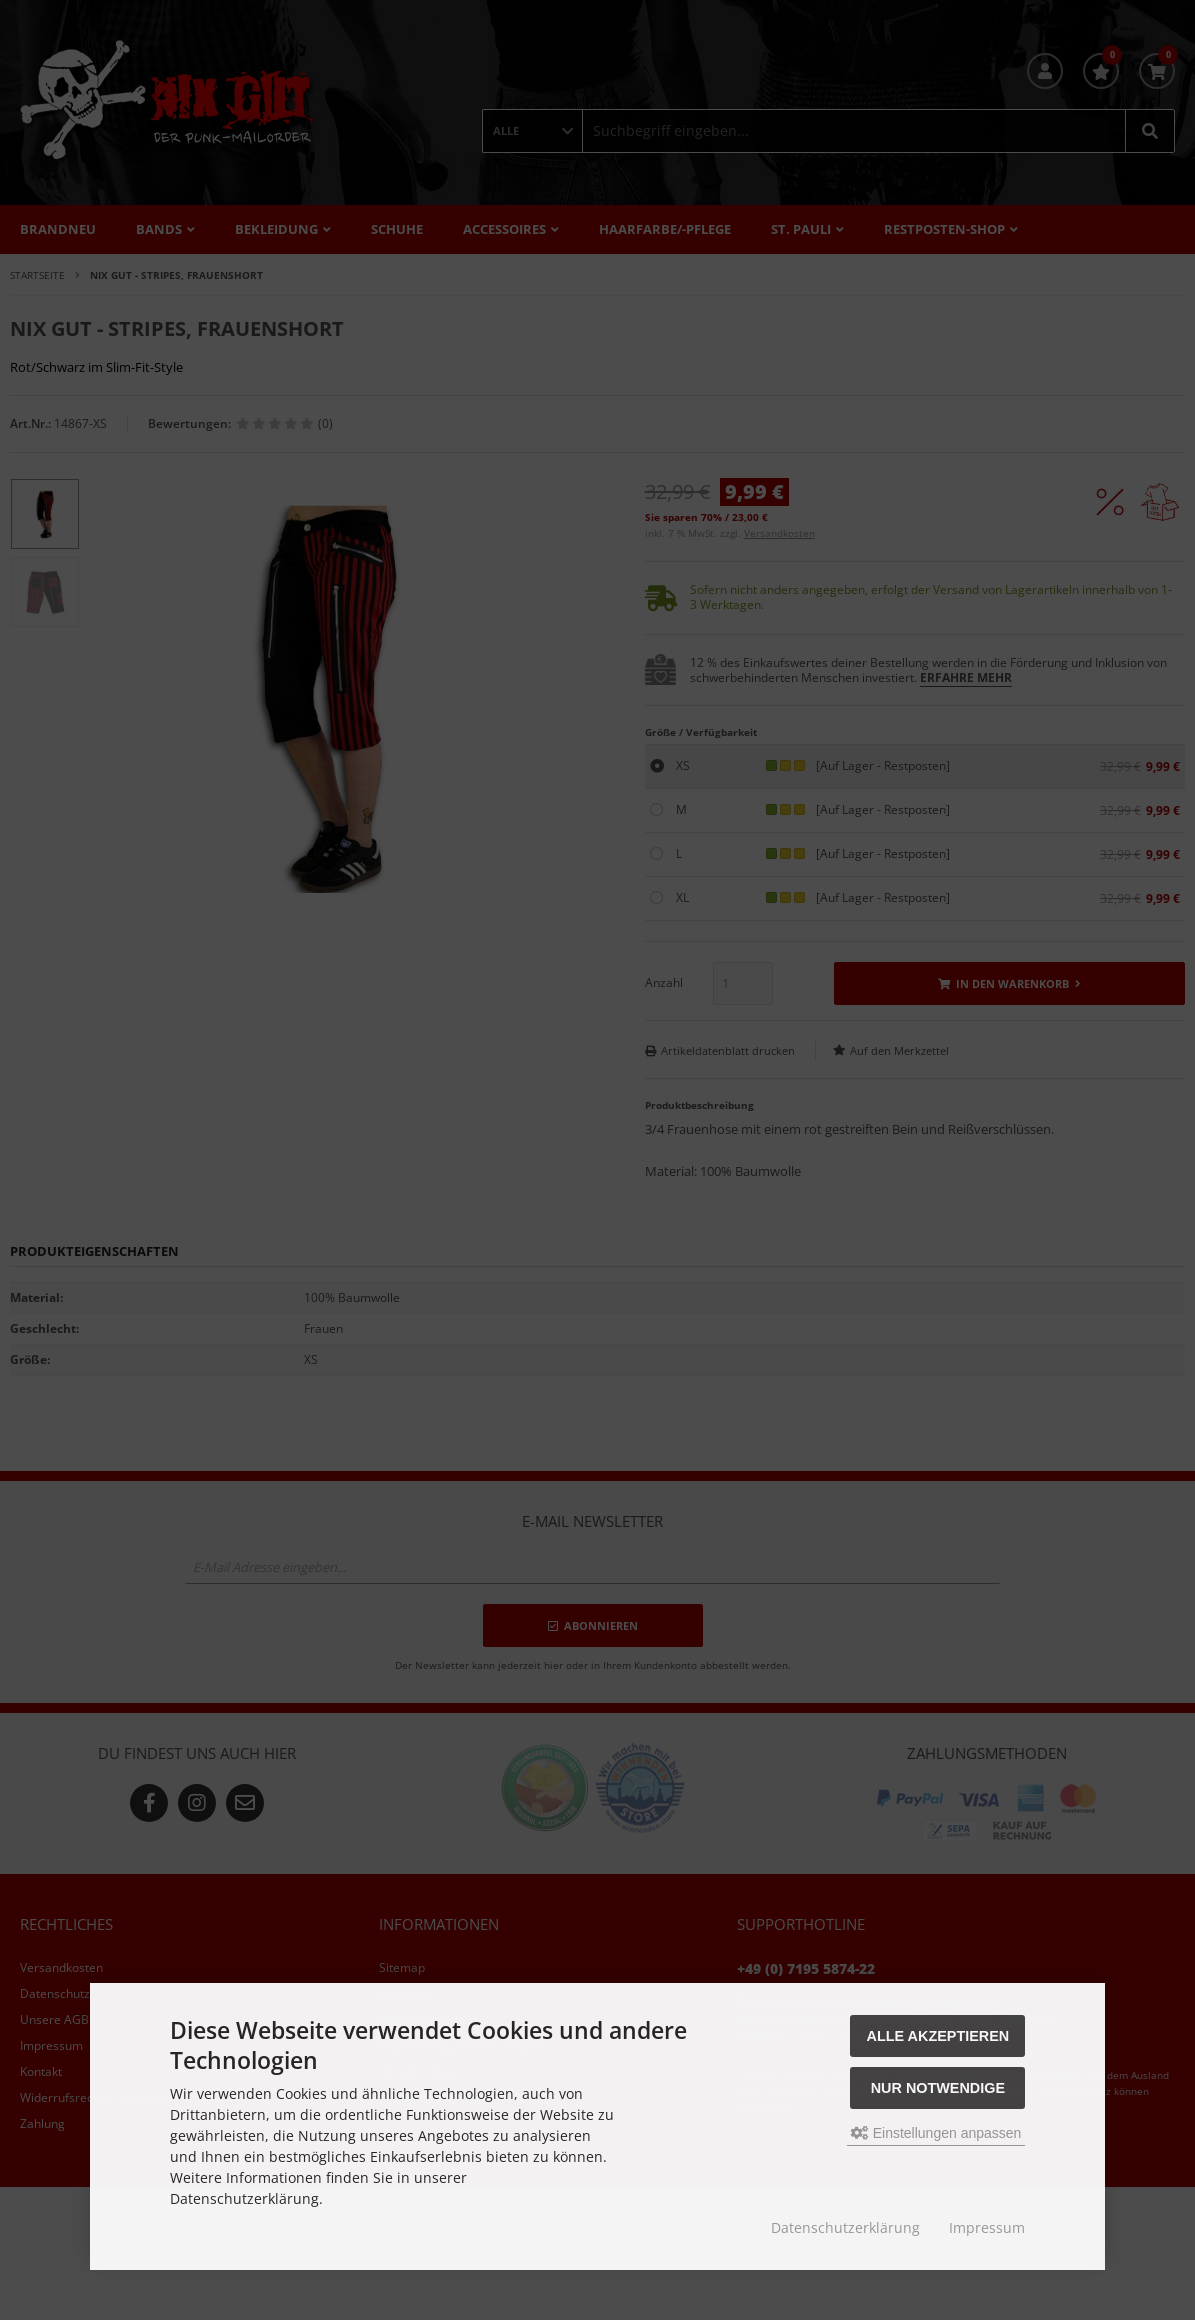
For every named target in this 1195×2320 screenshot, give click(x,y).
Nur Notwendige (938, 2088)
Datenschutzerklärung (845, 2227)
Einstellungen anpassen (936, 2133)
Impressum (987, 2227)
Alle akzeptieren (938, 2036)
